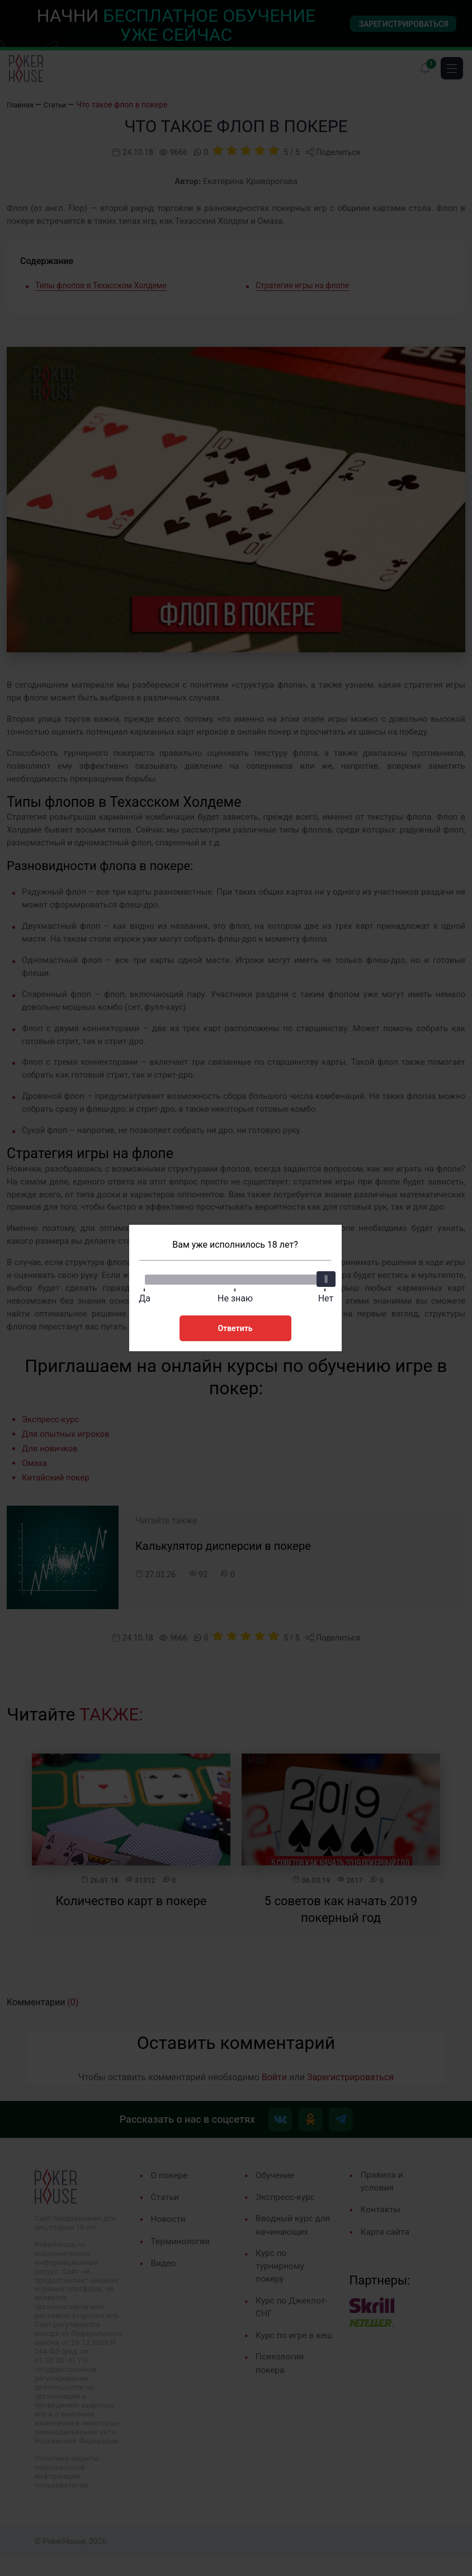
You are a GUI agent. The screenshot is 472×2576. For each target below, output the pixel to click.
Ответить (235, 1326)
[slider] (324, 1277)
